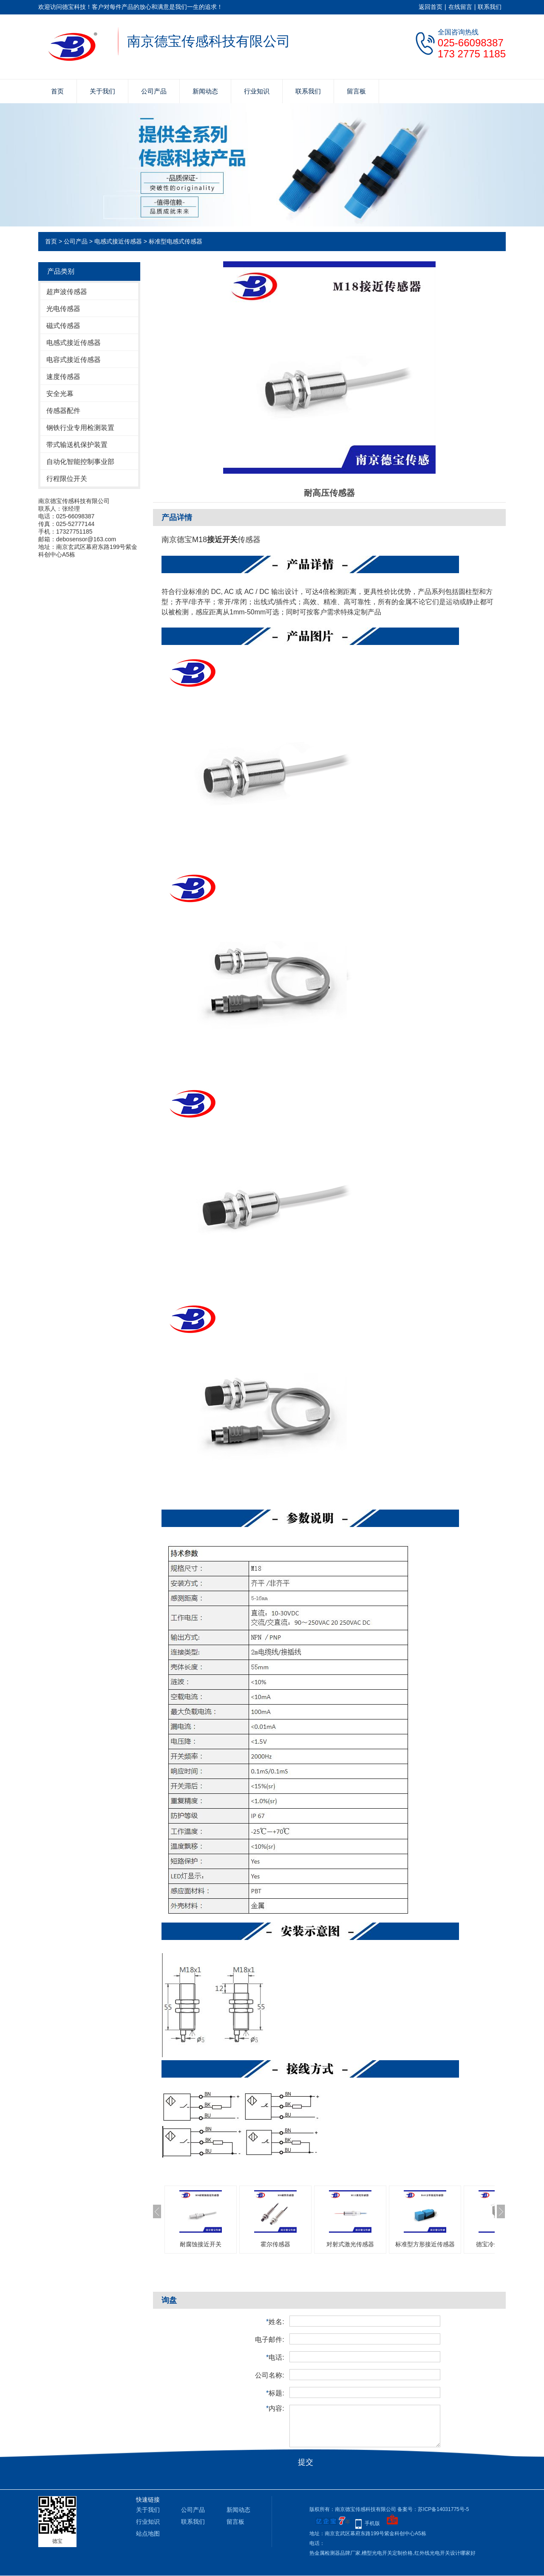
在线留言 (460, 6)
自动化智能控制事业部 (80, 461)
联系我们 (490, 6)
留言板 (356, 91)
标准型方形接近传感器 (425, 2244)
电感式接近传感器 (118, 241)
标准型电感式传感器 (175, 241)
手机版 (372, 2523)
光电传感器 (63, 308)
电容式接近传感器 (73, 359)
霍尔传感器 (275, 2244)
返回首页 (430, 6)
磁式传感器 (63, 325)
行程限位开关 (66, 478)
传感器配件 (63, 410)
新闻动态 (205, 91)
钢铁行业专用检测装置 (80, 427)
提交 (305, 2462)
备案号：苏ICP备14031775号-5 (433, 2509)
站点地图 (148, 2533)
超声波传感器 (66, 291)
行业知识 (256, 91)
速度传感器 (63, 376)
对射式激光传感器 (350, 2244)
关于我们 (102, 91)
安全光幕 (60, 393)
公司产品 (154, 91)
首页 (57, 91)
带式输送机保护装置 (77, 444)
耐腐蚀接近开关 (200, 2244)
